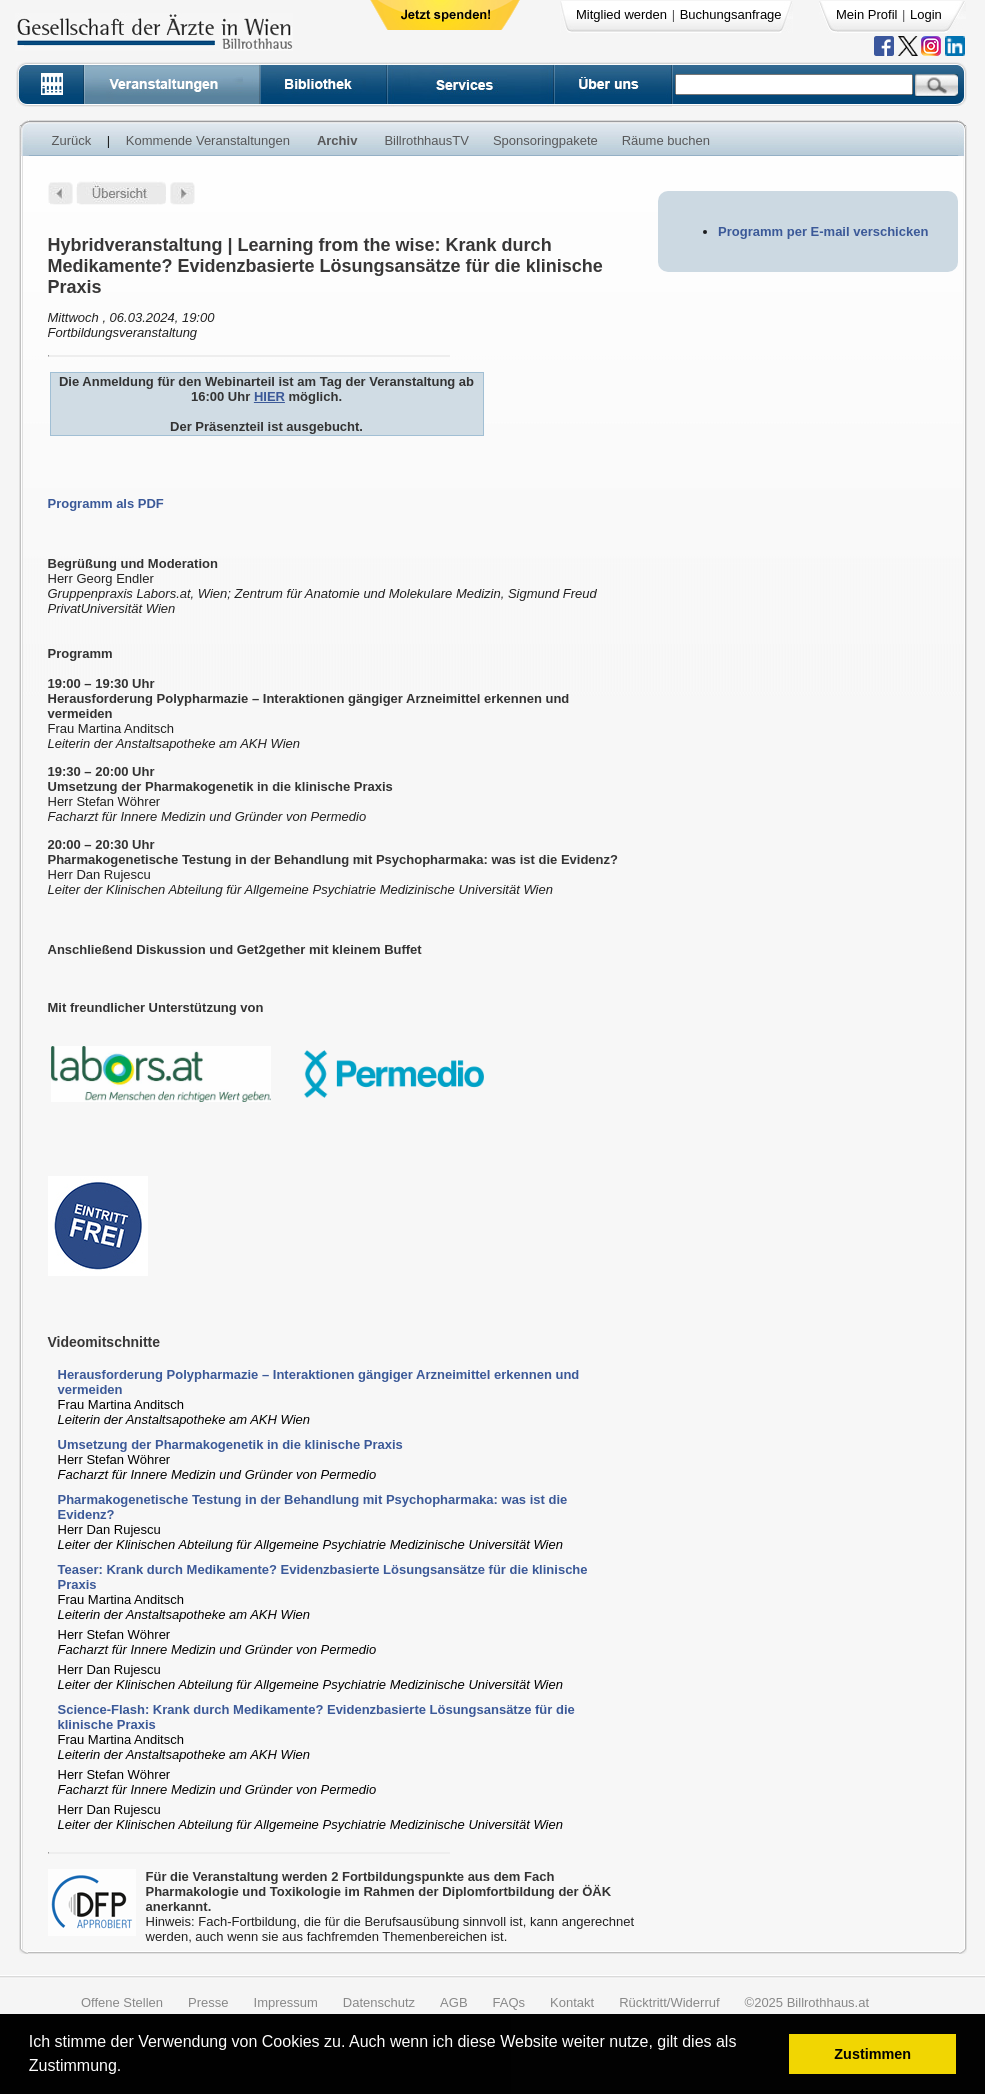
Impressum (286, 2002)
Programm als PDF (106, 503)
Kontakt (572, 2002)
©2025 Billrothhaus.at (807, 2002)
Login (926, 14)
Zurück (72, 140)
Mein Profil (866, 14)
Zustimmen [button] (872, 2054)
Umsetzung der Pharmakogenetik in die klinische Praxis (230, 1444)
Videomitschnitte (104, 1342)
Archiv (337, 140)
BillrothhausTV (426, 140)
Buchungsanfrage (731, 14)
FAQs (509, 2002)
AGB (453, 2002)
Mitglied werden (621, 14)
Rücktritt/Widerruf (669, 2002)
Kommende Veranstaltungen (208, 140)
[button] (128, 2068)
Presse (208, 2002)
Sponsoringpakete (545, 140)
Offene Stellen (122, 2002)
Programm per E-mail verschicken (823, 231)
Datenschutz (379, 2002)
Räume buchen (666, 140)
